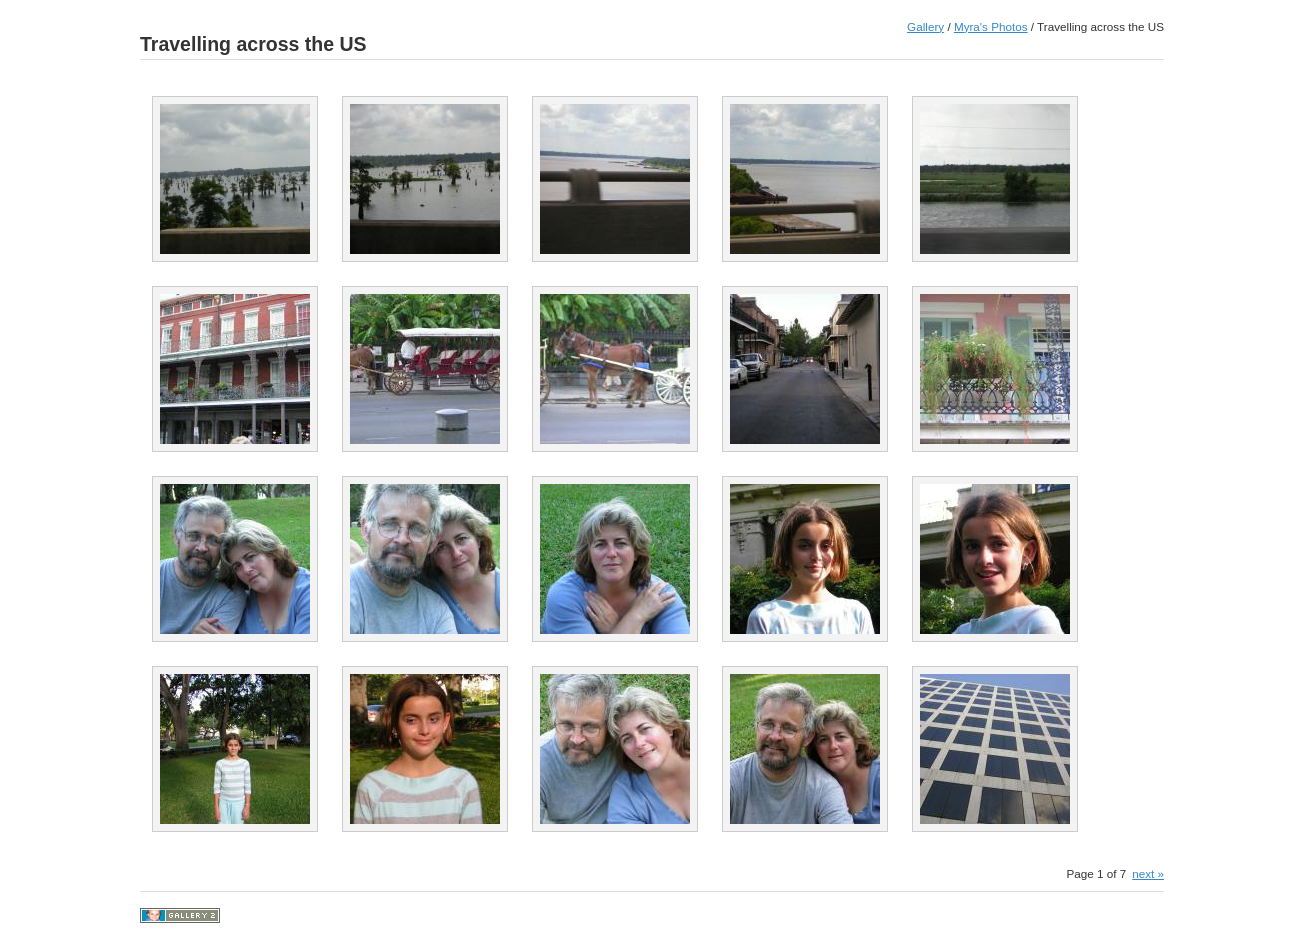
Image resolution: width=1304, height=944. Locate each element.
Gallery (925, 26)
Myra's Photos (991, 26)
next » (1148, 873)
